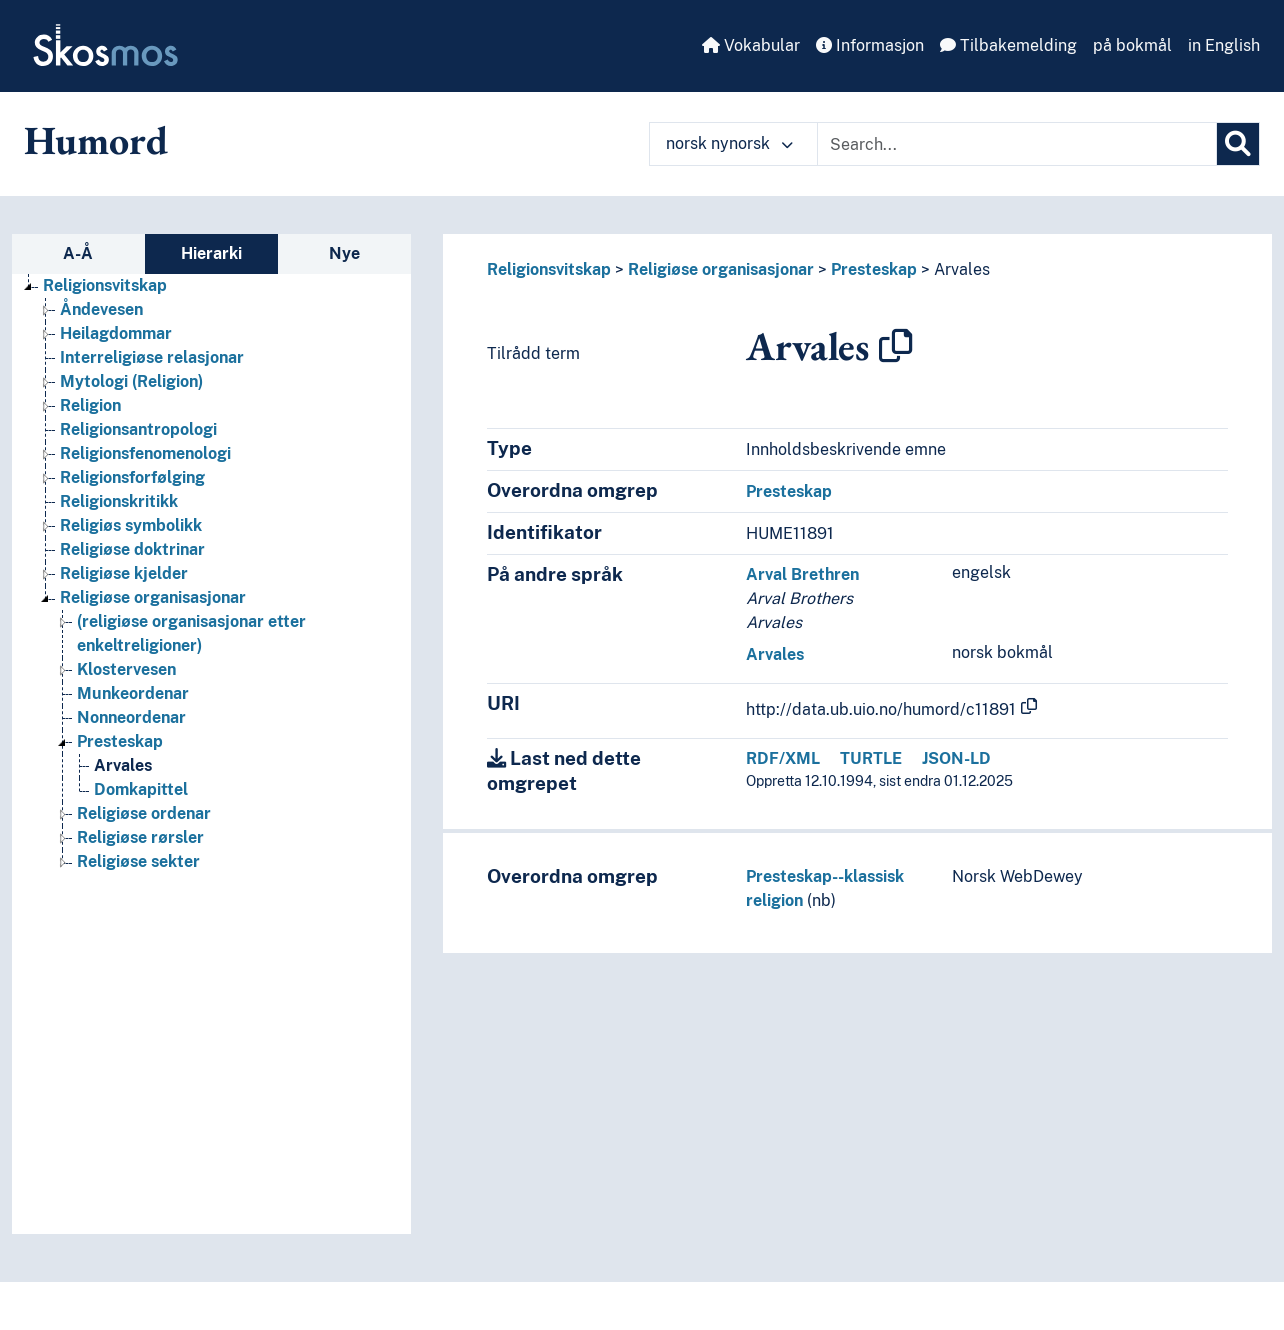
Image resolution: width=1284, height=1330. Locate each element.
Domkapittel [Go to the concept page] (141, 789)
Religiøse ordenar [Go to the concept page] (144, 813)
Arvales (962, 269)
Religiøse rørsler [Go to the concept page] (140, 837)
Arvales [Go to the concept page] (123, 765)
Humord (96, 140)
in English (1224, 45)
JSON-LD (956, 758)
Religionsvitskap (549, 269)
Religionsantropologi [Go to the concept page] (138, 429)
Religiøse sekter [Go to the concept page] (138, 861)
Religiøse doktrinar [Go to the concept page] (132, 549)
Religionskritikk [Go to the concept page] (119, 501)
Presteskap (874, 269)
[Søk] (1238, 144)
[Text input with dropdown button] (1017, 144)
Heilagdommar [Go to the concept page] (116, 333)
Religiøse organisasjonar (721, 269)
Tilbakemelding (1008, 45)
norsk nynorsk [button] (729, 143)
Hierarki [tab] (211, 253)
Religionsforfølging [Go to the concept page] (132, 477)
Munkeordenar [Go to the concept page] (133, 693)
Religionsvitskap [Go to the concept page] (105, 285)
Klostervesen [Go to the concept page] (126, 669)
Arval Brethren (802, 574)
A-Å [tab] (78, 253)
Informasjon (870, 45)
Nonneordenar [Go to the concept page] (131, 717)
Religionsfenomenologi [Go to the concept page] (145, 453)
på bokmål (1132, 45)
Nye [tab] (344, 253)
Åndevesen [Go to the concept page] (101, 309)
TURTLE (871, 758)
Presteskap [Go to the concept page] (120, 741)
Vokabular (751, 45)
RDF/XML (783, 758)
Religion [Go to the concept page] (90, 405)
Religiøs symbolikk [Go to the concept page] (131, 525)
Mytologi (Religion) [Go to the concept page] (131, 381)
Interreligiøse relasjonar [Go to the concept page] (152, 357)
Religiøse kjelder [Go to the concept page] (124, 573)
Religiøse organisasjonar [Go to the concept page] (153, 597)
